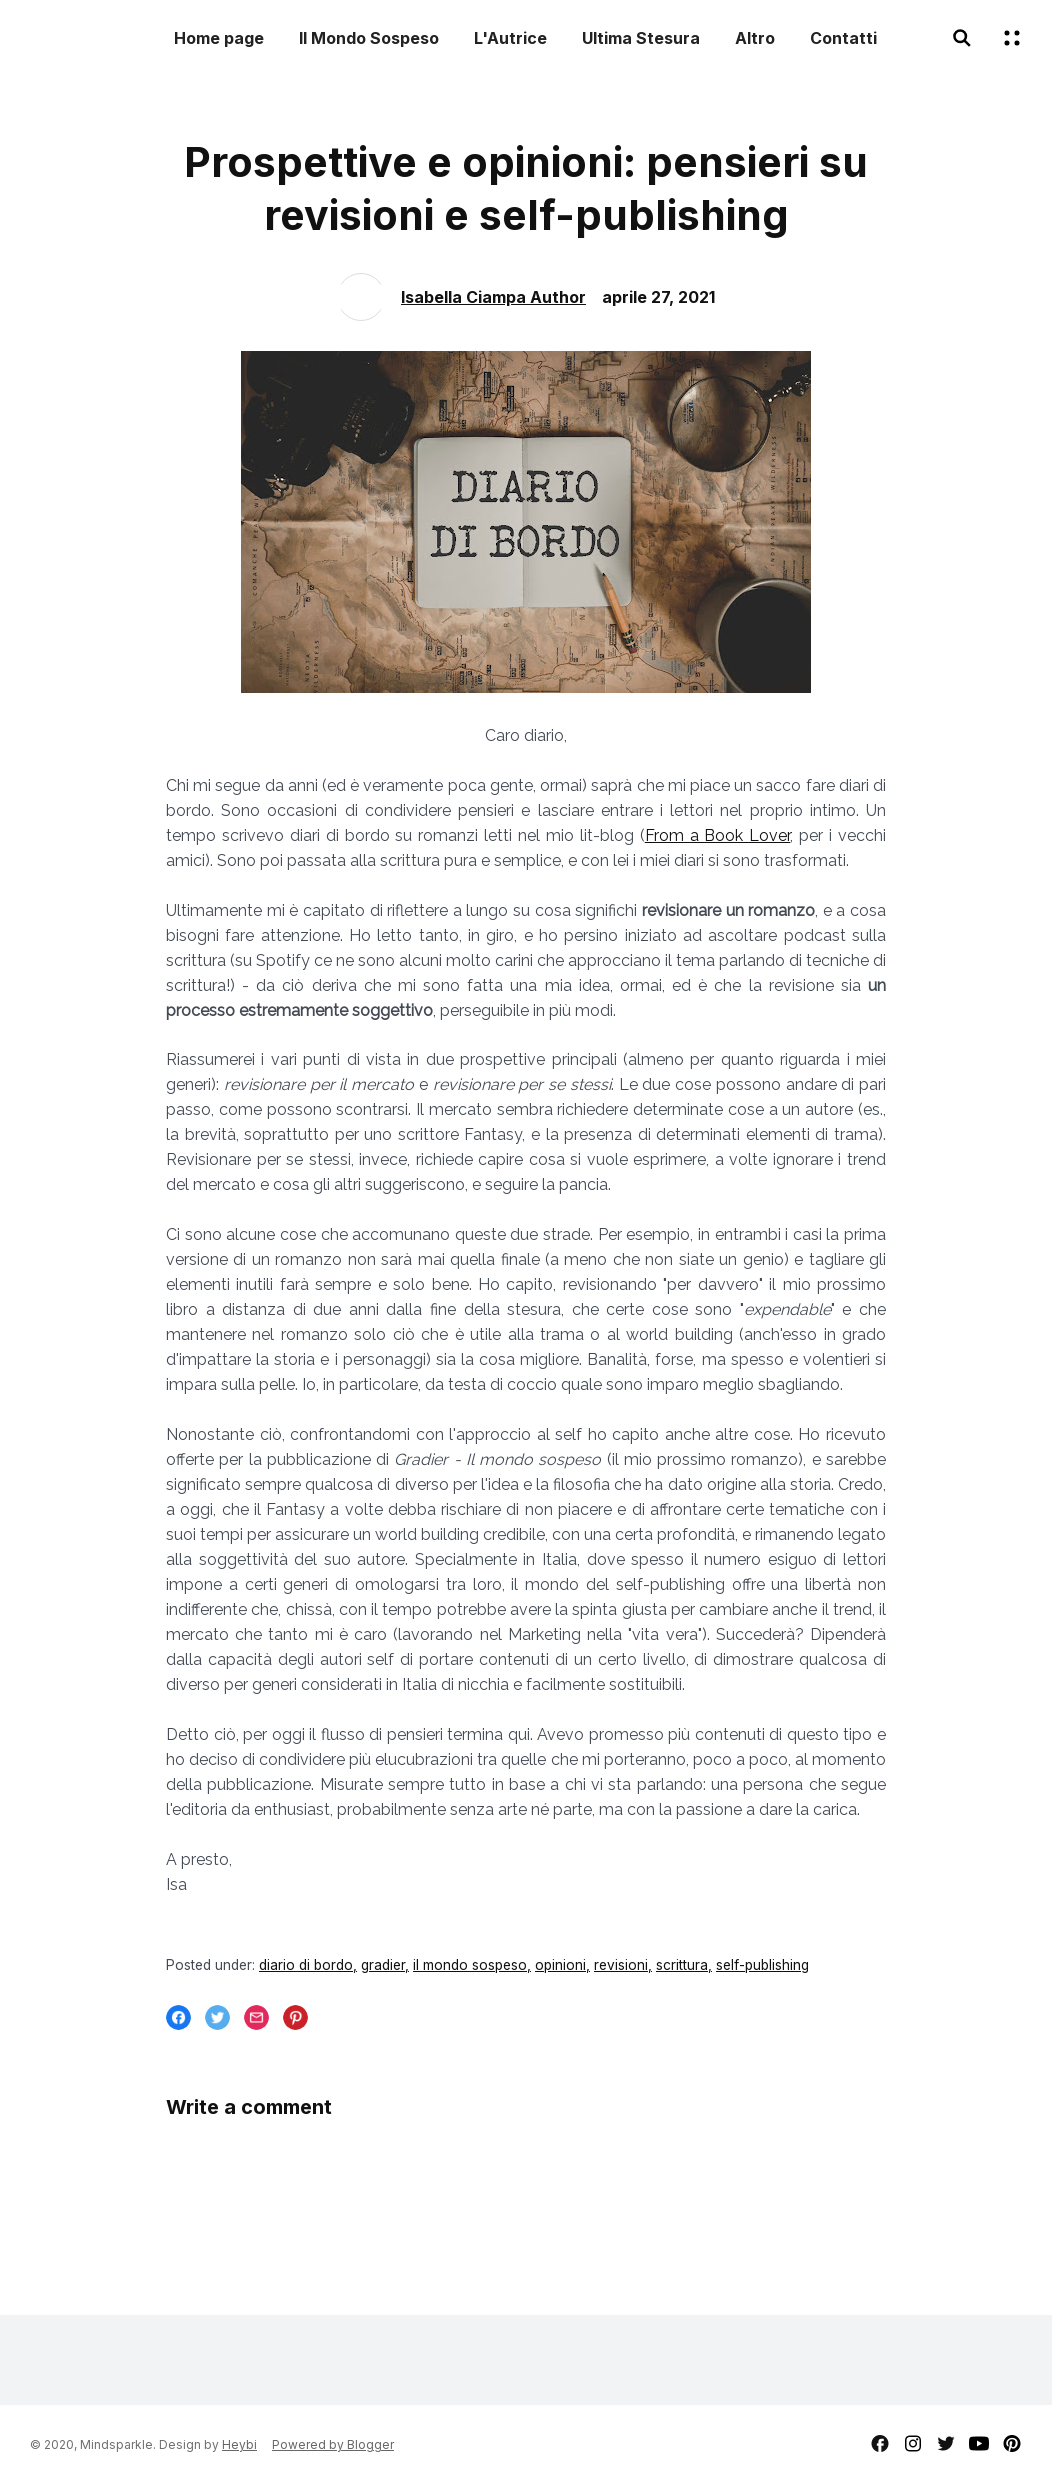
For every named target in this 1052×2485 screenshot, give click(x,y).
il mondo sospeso (470, 1965)
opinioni (560, 1965)
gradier (383, 1965)
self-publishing (762, 1965)
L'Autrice (510, 38)
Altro (755, 38)
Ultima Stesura (641, 38)
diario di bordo (306, 1965)
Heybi (239, 2444)
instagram (913, 2443)
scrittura (682, 1965)
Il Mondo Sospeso (369, 38)
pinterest (1012, 2443)
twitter (946, 2443)
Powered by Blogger (333, 2444)
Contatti (843, 38)
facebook (880, 2443)
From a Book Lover (718, 835)
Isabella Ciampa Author (493, 297)
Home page (219, 38)
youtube (979, 2443)
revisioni (621, 1965)
